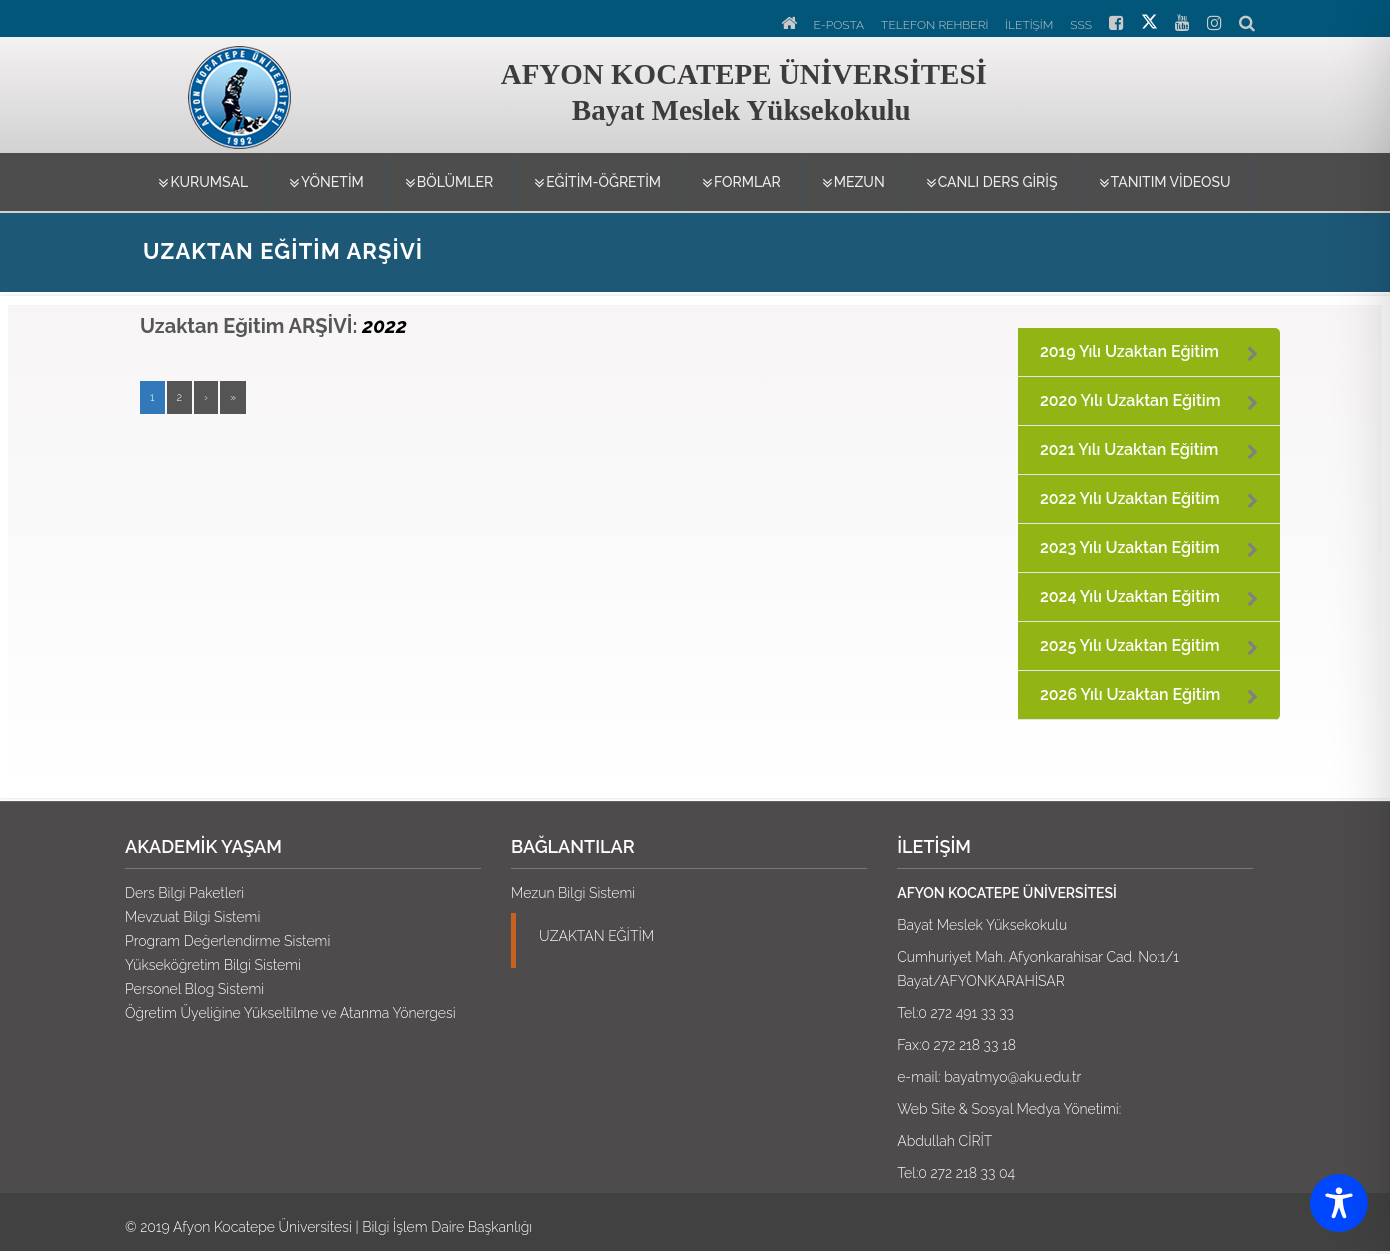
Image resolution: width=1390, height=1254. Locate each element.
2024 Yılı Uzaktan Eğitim (1130, 596)
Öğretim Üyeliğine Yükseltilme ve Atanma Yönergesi (290, 1013)
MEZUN (853, 183)
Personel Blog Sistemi (194, 989)
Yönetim (326, 183)
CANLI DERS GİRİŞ (992, 183)
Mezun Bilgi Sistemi (573, 893)
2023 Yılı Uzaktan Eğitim (1130, 547)
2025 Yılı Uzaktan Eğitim (1130, 645)
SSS (1081, 25)
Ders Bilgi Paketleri (184, 893)
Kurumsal (203, 183)
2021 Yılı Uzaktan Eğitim (1129, 449)
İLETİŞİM (1029, 25)
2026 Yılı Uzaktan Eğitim (1130, 694)
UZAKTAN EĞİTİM (596, 936)
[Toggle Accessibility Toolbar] (1339, 1203)
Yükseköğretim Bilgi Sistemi (213, 965)
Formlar (741, 183)
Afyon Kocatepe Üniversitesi (262, 1227)
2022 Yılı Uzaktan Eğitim (1130, 498)
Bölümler (449, 183)
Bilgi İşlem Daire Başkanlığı (447, 1227)
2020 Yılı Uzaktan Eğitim (1130, 400)
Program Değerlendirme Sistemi (227, 941)
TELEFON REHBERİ (934, 25)
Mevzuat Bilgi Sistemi (192, 917)
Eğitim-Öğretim (597, 183)
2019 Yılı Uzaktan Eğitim (1129, 351)
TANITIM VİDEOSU (1165, 183)
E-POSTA (839, 25)
